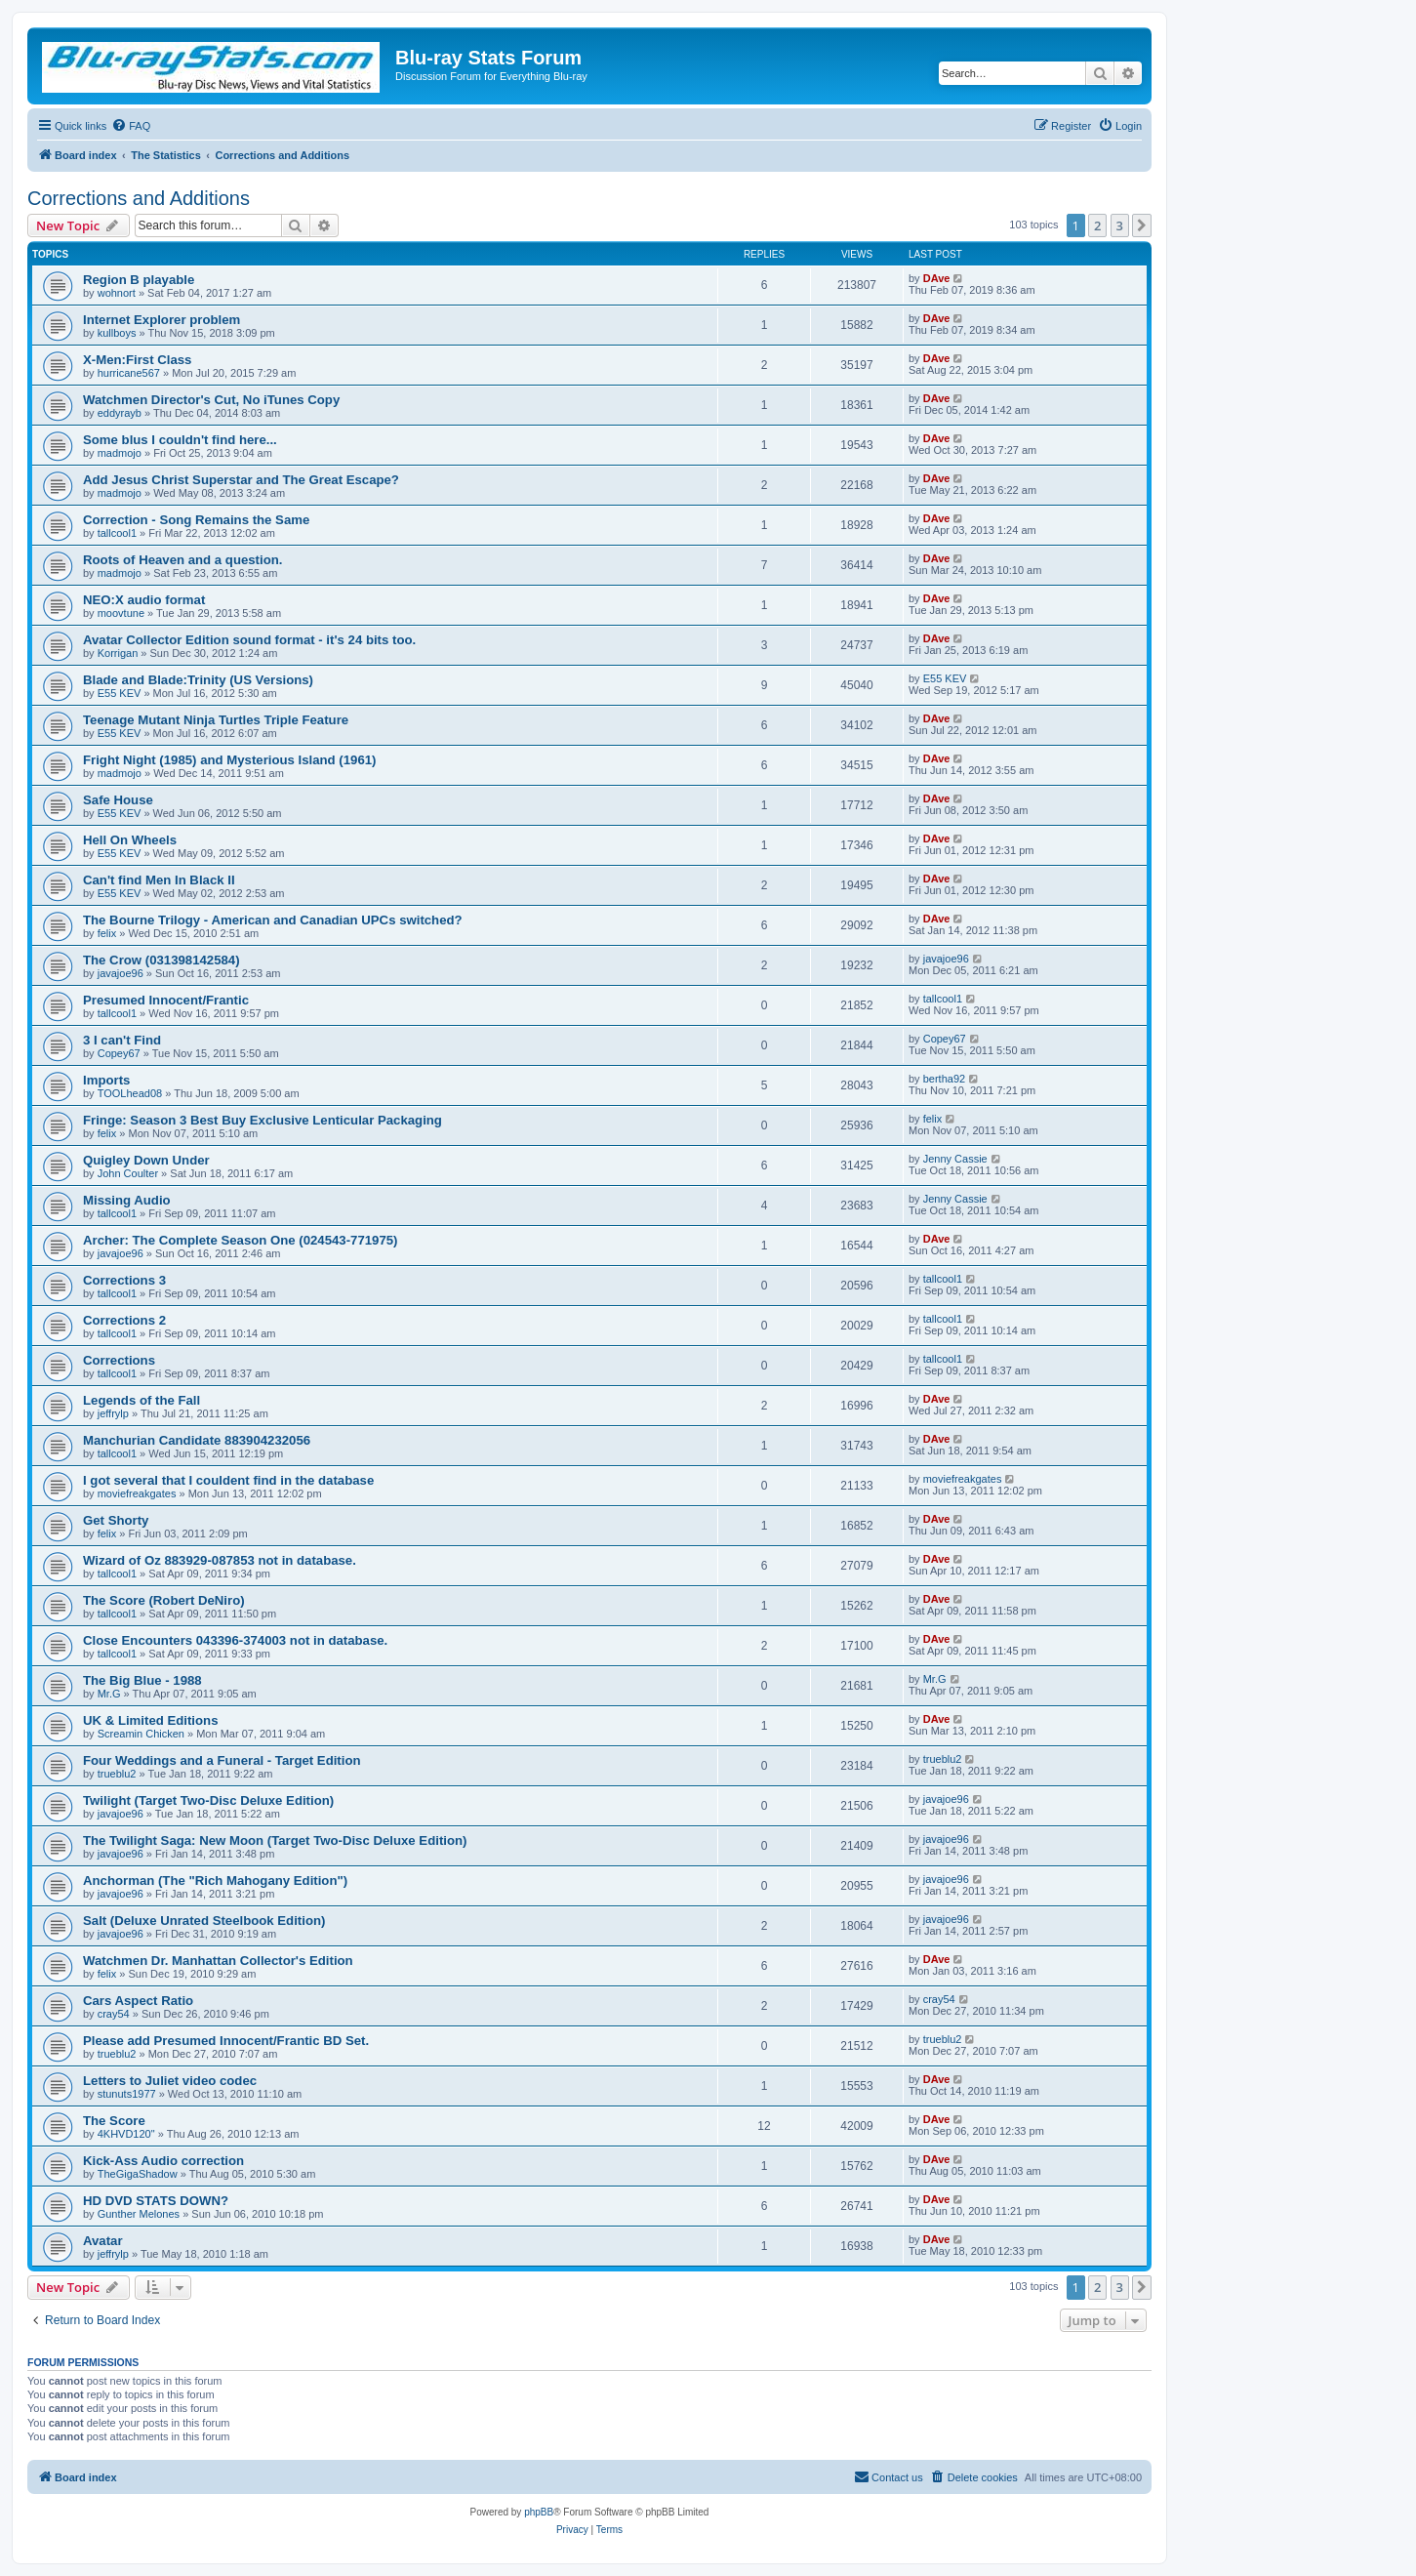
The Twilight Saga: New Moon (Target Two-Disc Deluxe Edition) (274, 1840)
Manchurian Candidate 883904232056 (196, 1440)
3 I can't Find (122, 1040)
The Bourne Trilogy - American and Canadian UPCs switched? (273, 920)
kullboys (117, 333)
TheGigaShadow (138, 2174)
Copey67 (119, 1053)
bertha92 (944, 1078)
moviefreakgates (137, 1493)
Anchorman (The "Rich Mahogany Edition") (215, 1880)
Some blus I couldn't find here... (180, 439)
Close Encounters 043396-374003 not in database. (235, 1640)
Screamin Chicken (141, 1733)
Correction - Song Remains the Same (196, 519)
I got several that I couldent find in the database (228, 1480)
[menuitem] (130, 126)
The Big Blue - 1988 (142, 1680)
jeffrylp (113, 1413)
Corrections (119, 1360)
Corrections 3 (124, 1280)
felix (107, 933)
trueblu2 (117, 1773)
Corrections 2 (124, 1320)
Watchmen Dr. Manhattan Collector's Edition (218, 1960)
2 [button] (1097, 225)
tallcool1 (117, 533)
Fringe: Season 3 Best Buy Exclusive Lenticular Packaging (262, 1120)
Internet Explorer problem (161, 319)
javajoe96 (120, 973)
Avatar (103, 2240)
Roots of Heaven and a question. (182, 559)
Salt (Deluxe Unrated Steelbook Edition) (204, 1920)
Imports (106, 1080)
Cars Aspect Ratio (138, 2000)
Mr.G (109, 1693)
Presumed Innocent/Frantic (166, 1000)
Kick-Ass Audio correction (163, 2160)
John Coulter (128, 1173)
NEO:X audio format (144, 600)
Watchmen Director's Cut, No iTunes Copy (211, 399)
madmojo (120, 453)
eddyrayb (120, 413)
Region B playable (138, 279)
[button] (1142, 225)
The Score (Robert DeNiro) (164, 1600)
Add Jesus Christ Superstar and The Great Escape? (241, 479)
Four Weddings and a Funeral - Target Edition (222, 1760)
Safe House (118, 800)
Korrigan (118, 653)
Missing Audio (127, 1200)
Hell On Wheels (130, 840)
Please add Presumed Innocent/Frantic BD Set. (226, 2040)
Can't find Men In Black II (159, 880)
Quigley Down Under (146, 1160)
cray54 (114, 2014)
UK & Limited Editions (150, 1720)
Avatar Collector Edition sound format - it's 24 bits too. (249, 640)
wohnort (117, 293)
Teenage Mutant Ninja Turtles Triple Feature (215, 720)
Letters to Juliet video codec (170, 2080)
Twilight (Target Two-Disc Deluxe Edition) (208, 1800)
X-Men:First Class (137, 359)
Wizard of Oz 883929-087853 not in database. (219, 1560)
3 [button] (1119, 225)
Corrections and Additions (138, 198)
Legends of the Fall (141, 1400)
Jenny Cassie (955, 1159)
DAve (937, 278)
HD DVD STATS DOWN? (155, 2200)
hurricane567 (129, 373)
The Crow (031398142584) (161, 960)
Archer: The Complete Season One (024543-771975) (240, 1240)
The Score (114, 2120)
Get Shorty (115, 1520)
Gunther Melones (139, 2214)
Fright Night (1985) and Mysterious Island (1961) (229, 760)
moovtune (121, 613)
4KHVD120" (126, 2134)
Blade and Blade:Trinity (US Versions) (198, 680)
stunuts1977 (127, 2094)
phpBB (538, 2512)
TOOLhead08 (130, 1093)
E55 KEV (120, 693)
